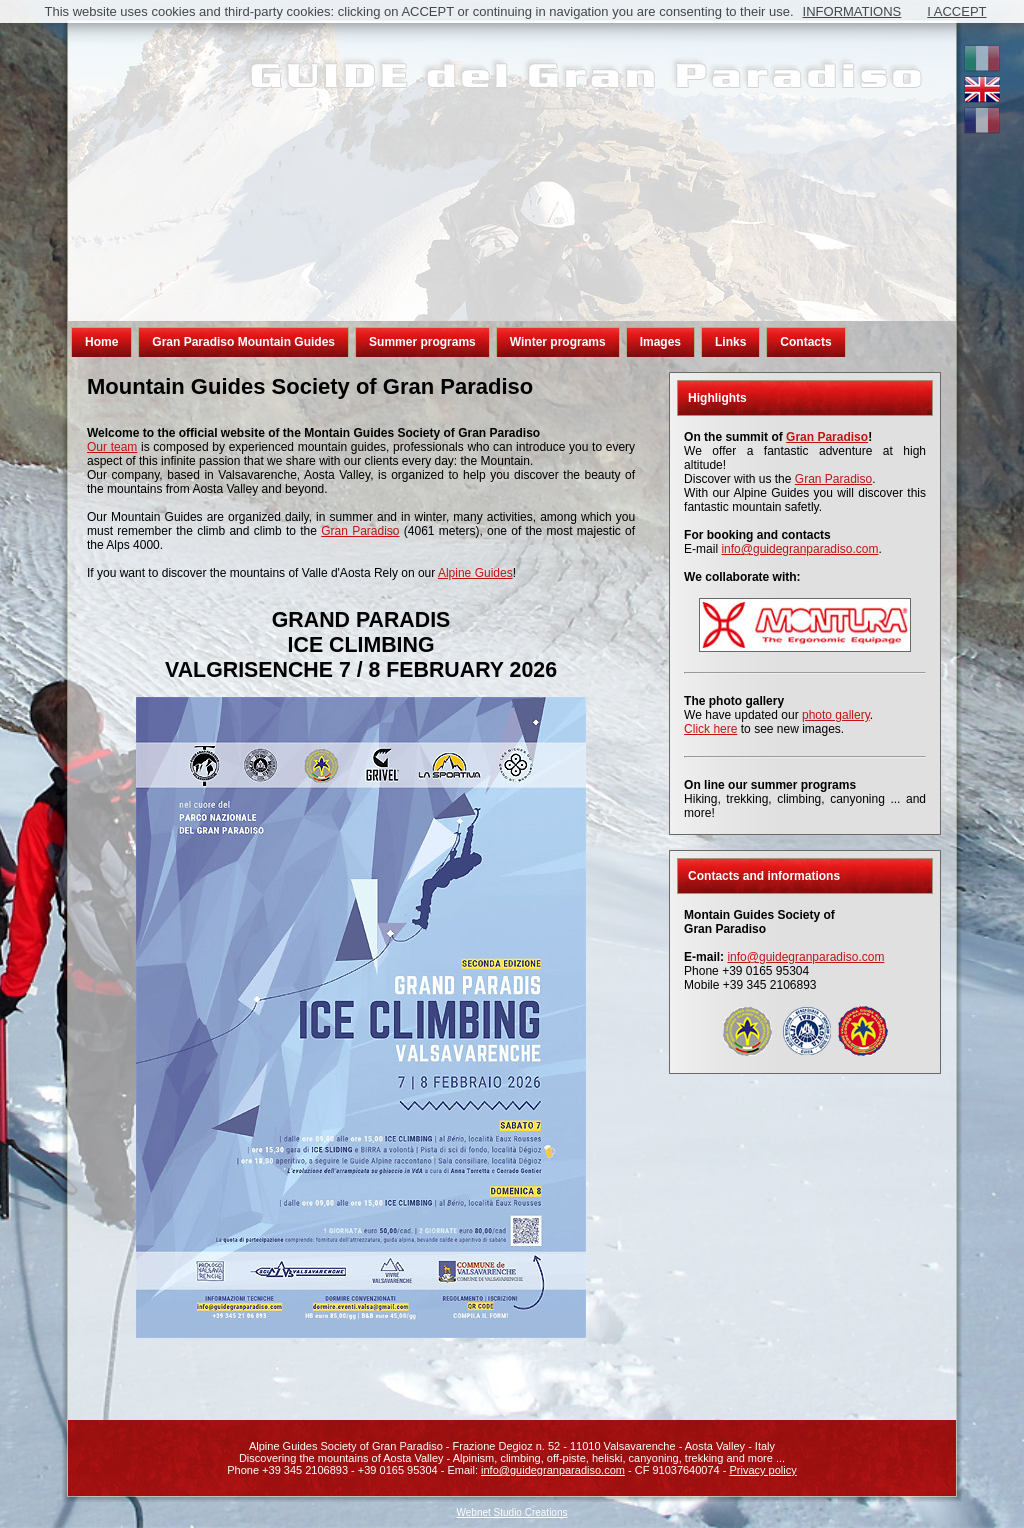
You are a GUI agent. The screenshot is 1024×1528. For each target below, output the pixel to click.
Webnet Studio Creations (512, 1512)
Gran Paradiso (360, 531)
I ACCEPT (956, 11)
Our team (112, 447)
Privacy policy (763, 1470)
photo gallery (836, 715)
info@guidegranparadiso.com (799, 549)
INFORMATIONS (852, 11)
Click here (710, 729)
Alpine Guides (475, 573)
